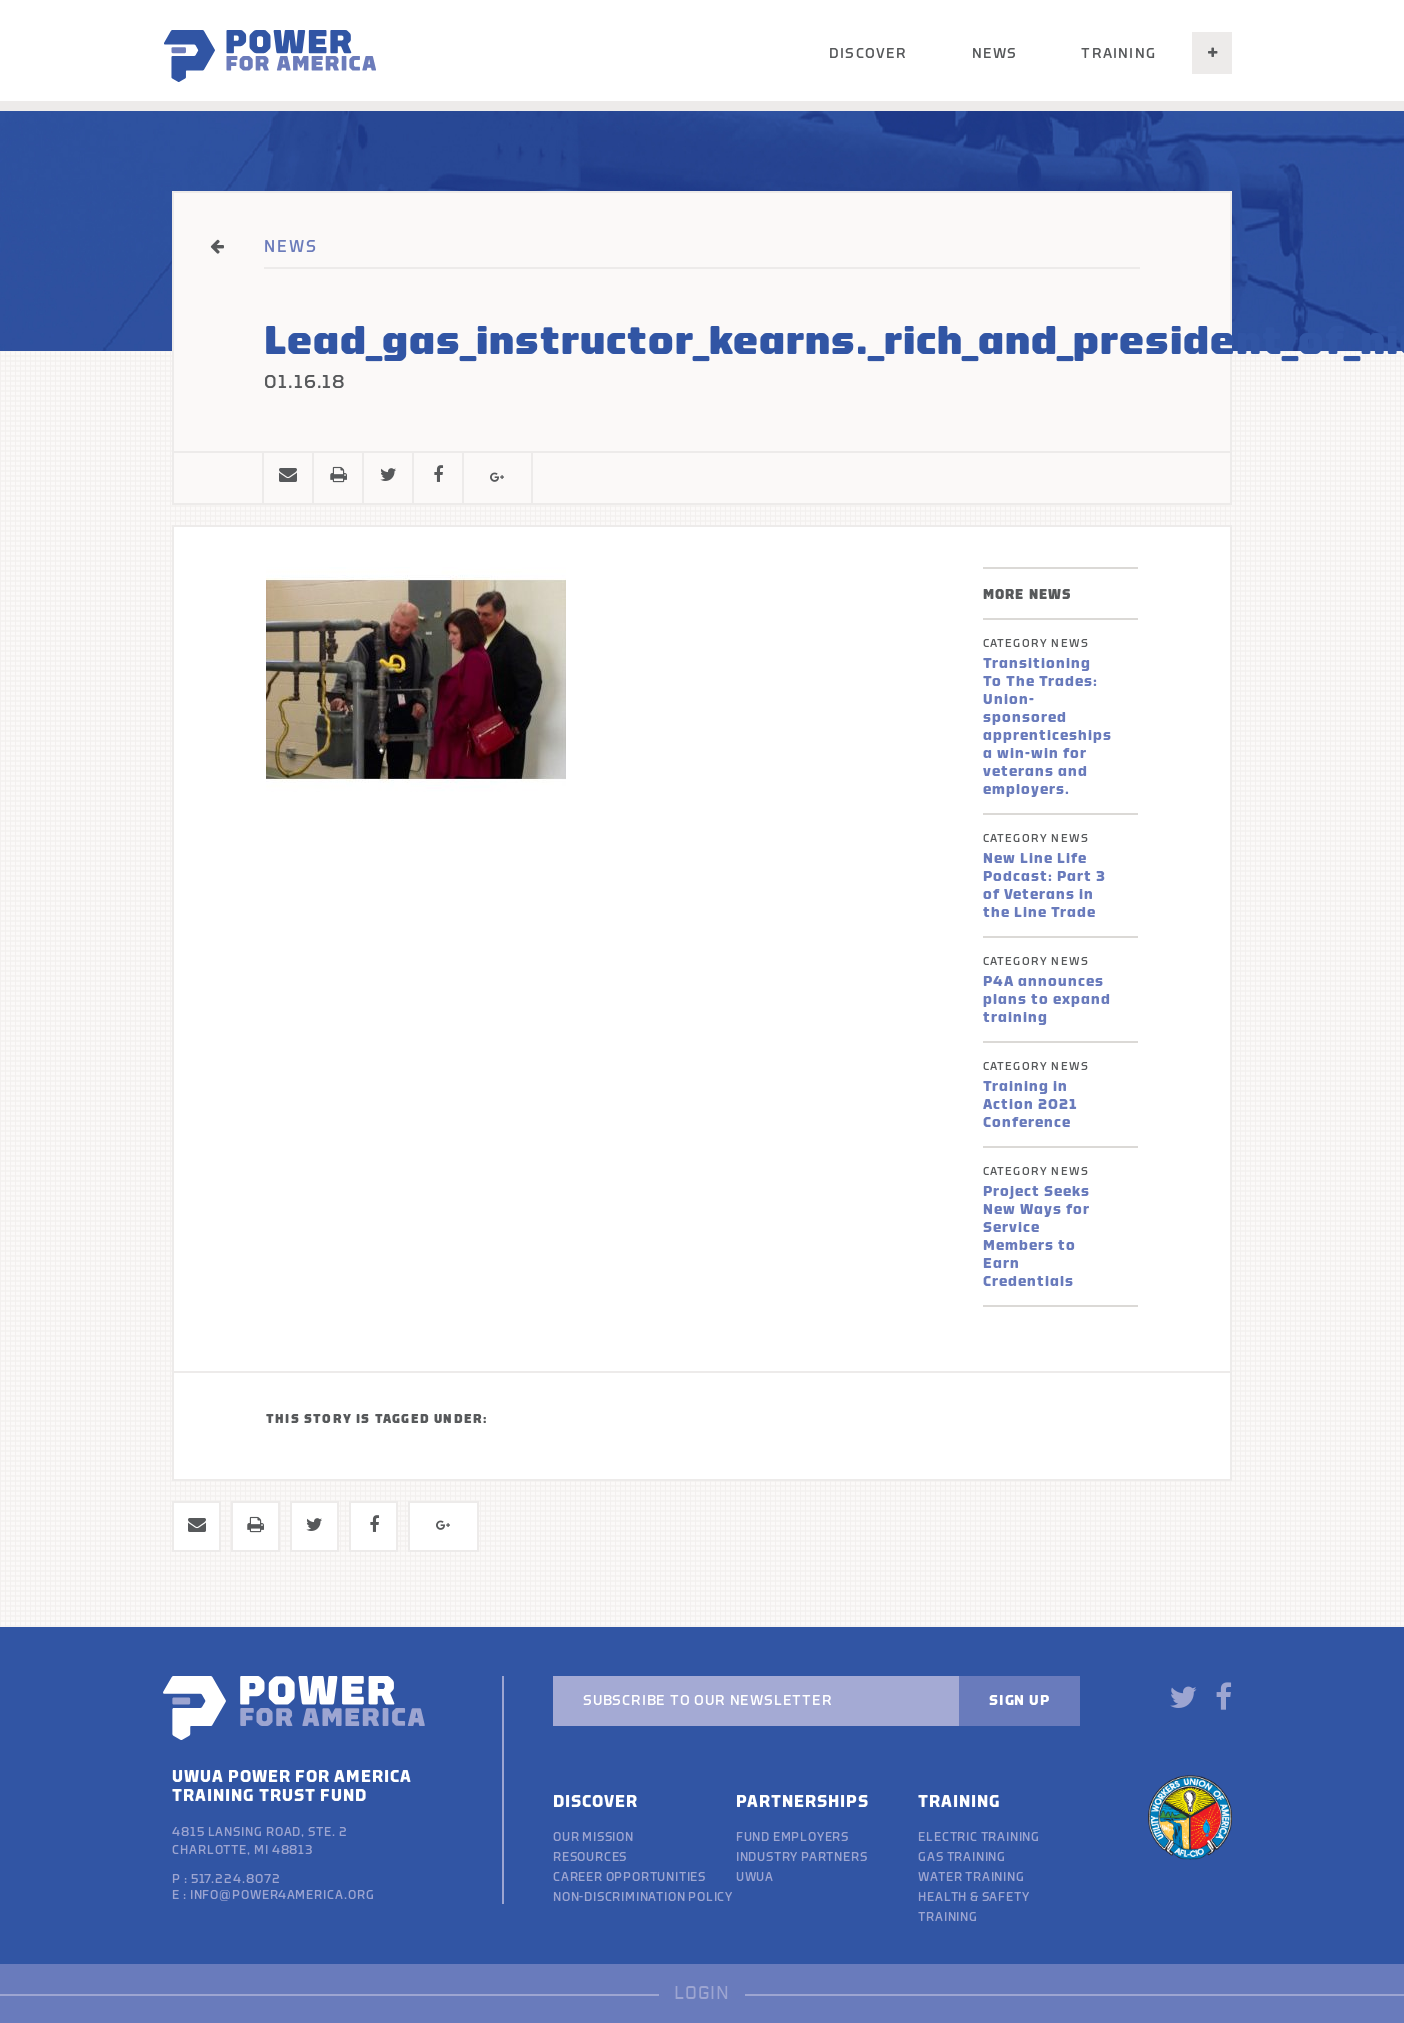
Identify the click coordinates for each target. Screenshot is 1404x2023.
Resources (590, 1857)
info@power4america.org (282, 1895)
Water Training (971, 1877)
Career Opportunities (629, 1877)
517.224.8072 (236, 1879)
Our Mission (593, 1837)
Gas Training (962, 1857)
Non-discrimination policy (643, 1897)
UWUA (755, 1877)
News (995, 54)
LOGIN (702, 1993)
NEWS (291, 247)
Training (1118, 54)
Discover (868, 54)
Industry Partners (802, 1857)
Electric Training (979, 1837)
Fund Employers (792, 1837)
